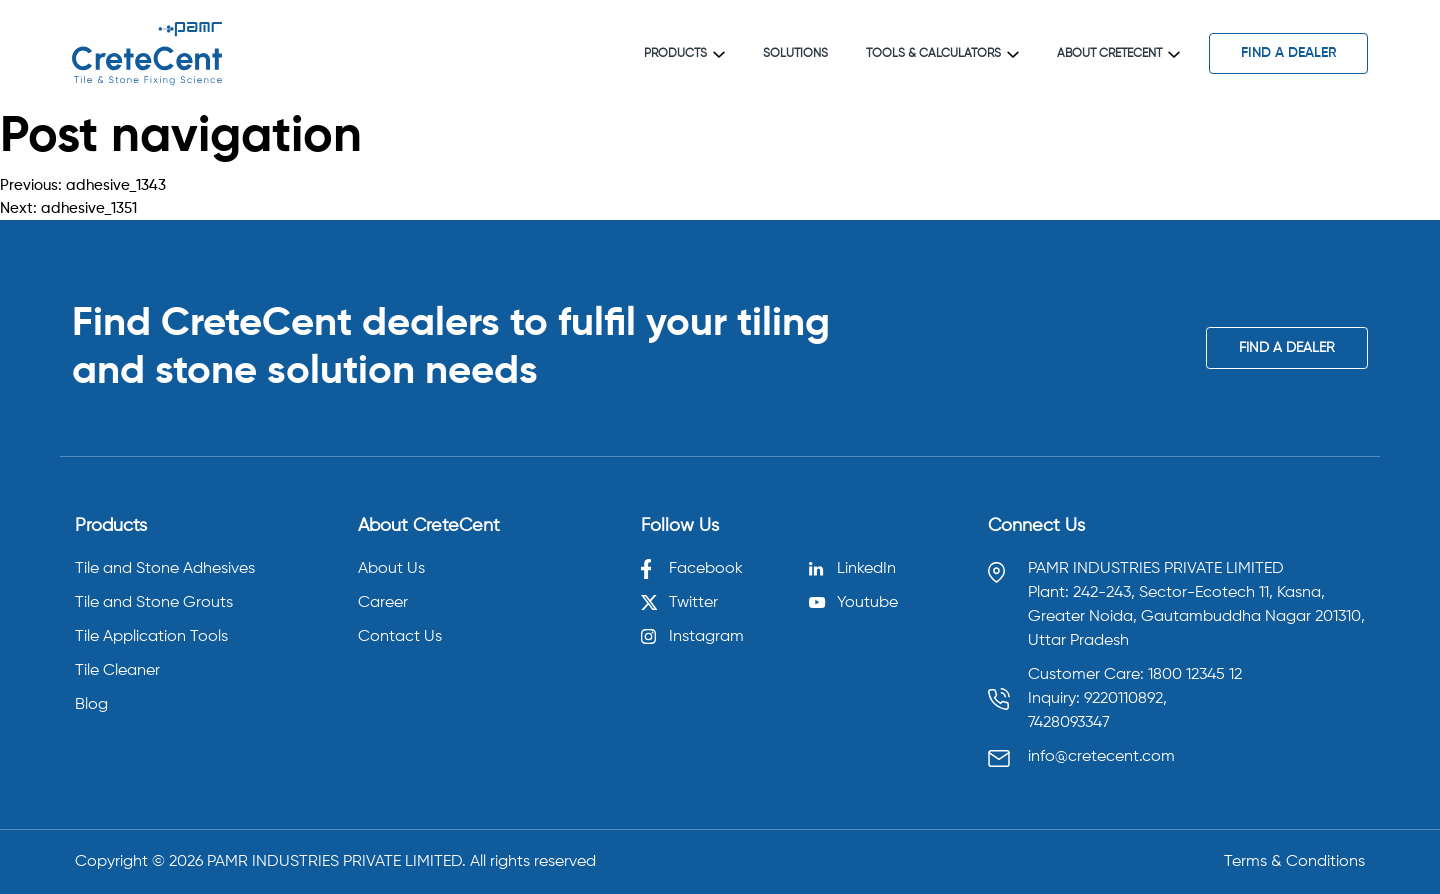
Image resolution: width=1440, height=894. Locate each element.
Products (684, 54)
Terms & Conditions (1294, 862)
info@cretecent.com (1101, 757)
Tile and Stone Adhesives (165, 569)
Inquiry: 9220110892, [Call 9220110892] (1097, 699)
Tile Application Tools (151, 637)
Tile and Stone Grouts (154, 603)
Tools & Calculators (942, 54)
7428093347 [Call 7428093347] (1069, 723)
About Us (391, 569)
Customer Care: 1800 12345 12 (1135, 675)
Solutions (795, 54)
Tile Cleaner (117, 671)
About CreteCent (1118, 54)
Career (383, 603)
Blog (91, 705)
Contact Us (400, 637)
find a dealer (1289, 53)
